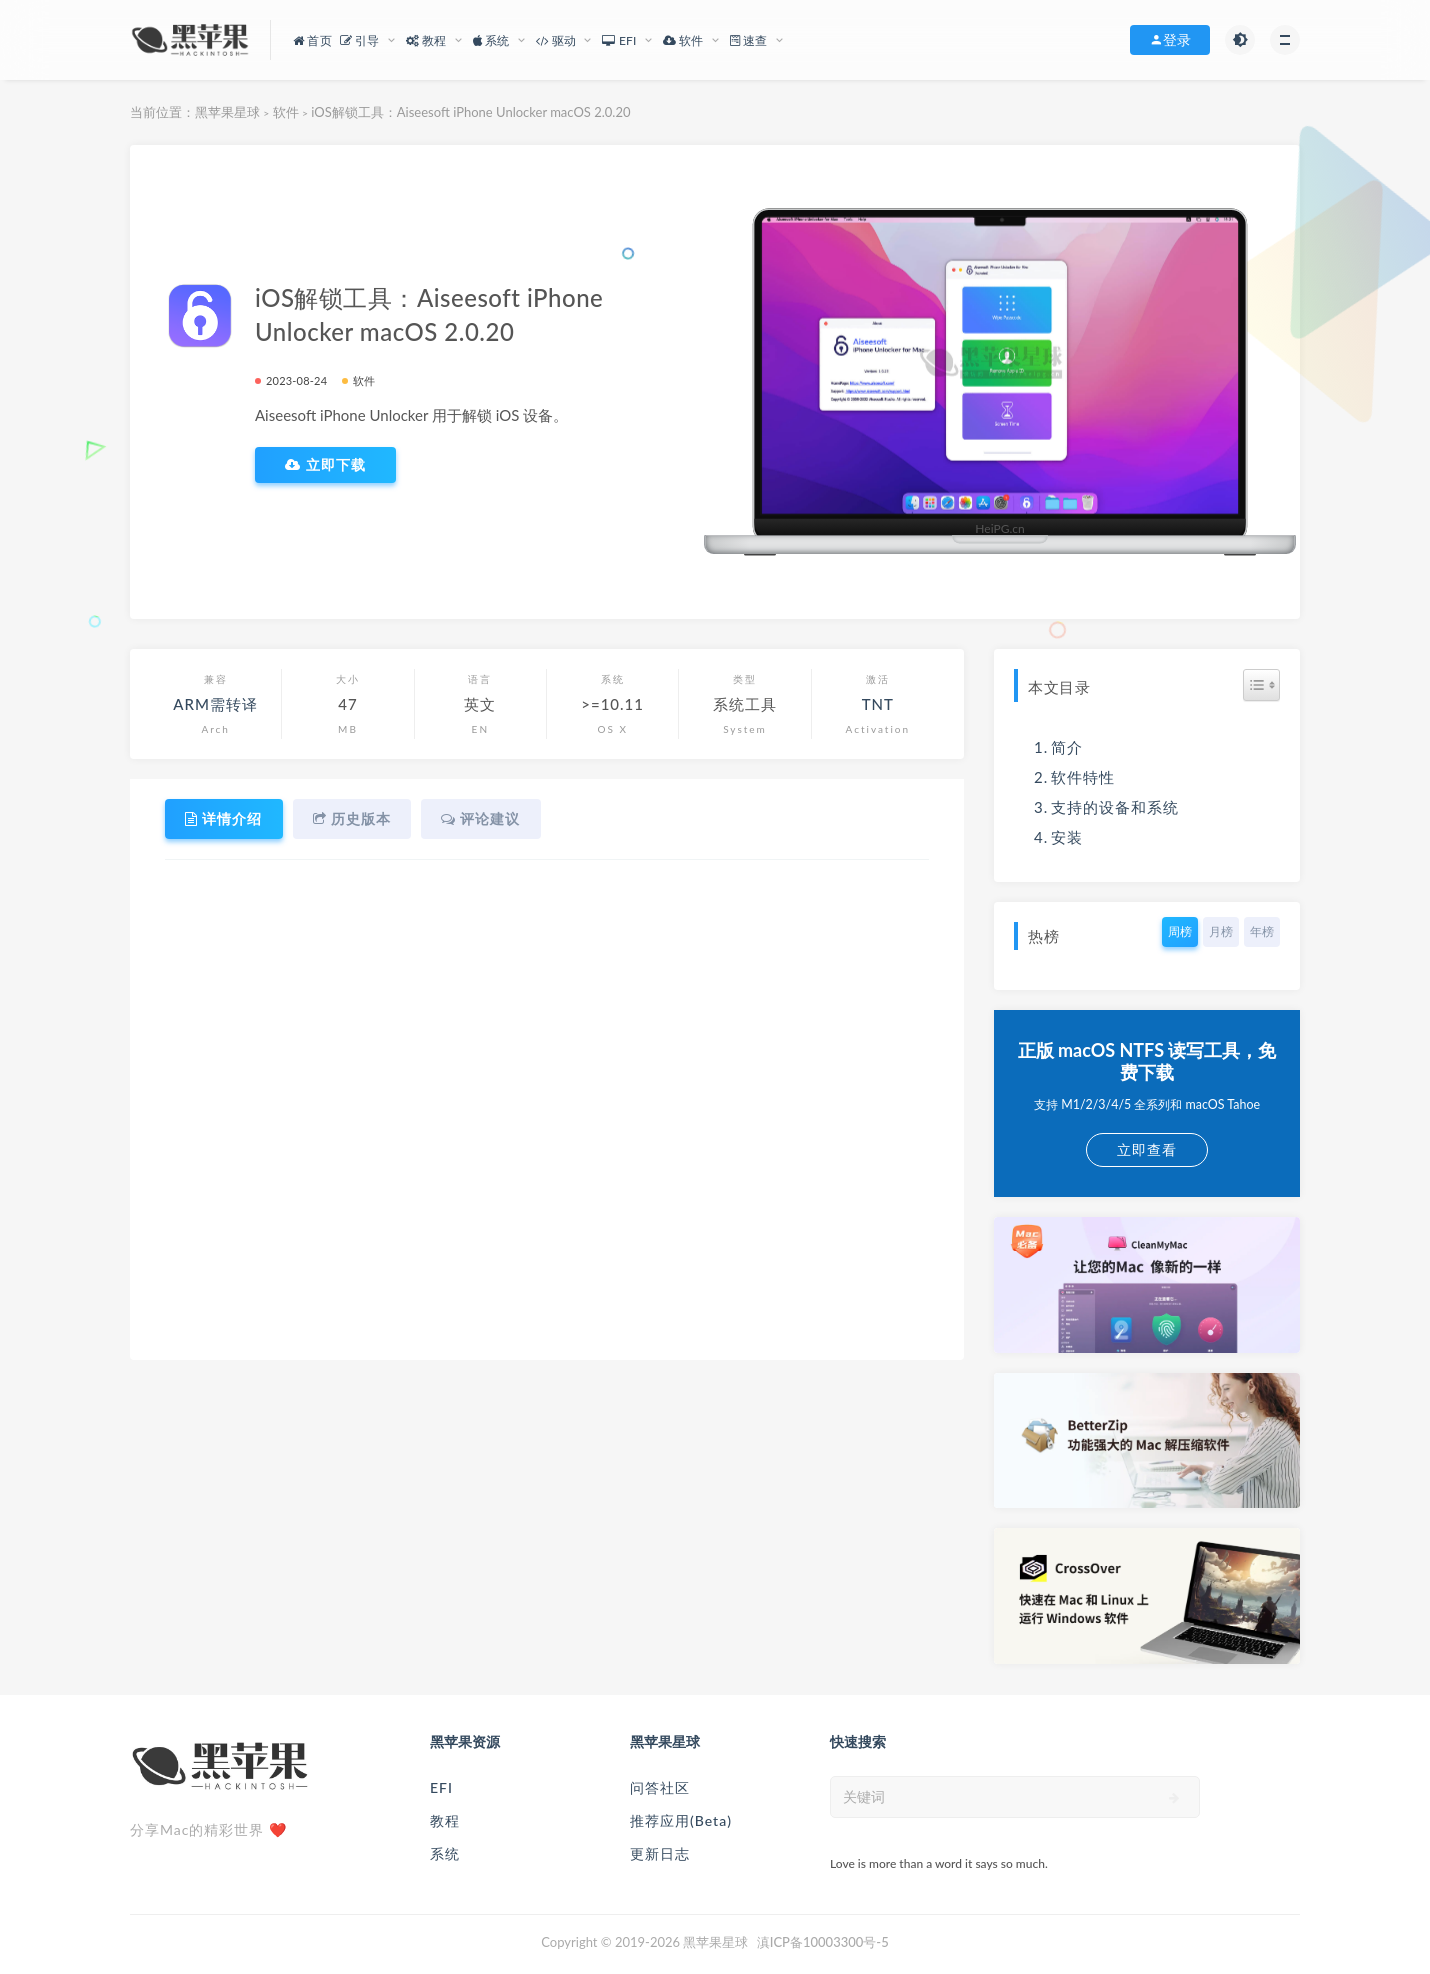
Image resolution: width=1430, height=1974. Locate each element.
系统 (445, 1853)
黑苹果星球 (227, 112)
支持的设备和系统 (1115, 807)
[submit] (1174, 1798)
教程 (445, 1820)
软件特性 (1083, 777)
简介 (1067, 747)
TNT (878, 704)
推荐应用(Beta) (681, 1820)
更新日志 (660, 1853)
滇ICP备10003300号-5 (823, 1942)
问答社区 (660, 1787)
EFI (441, 1787)
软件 (286, 112)
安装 (1067, 837)
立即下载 (325, 465)
